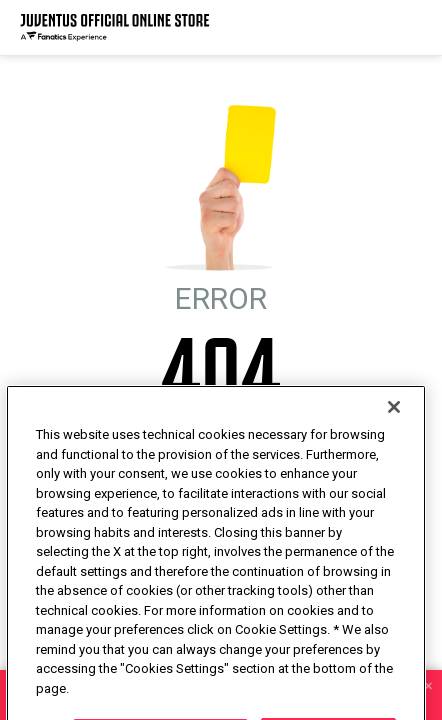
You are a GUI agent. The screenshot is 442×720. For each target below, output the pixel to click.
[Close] (394, 439)
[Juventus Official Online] (115, 27)
